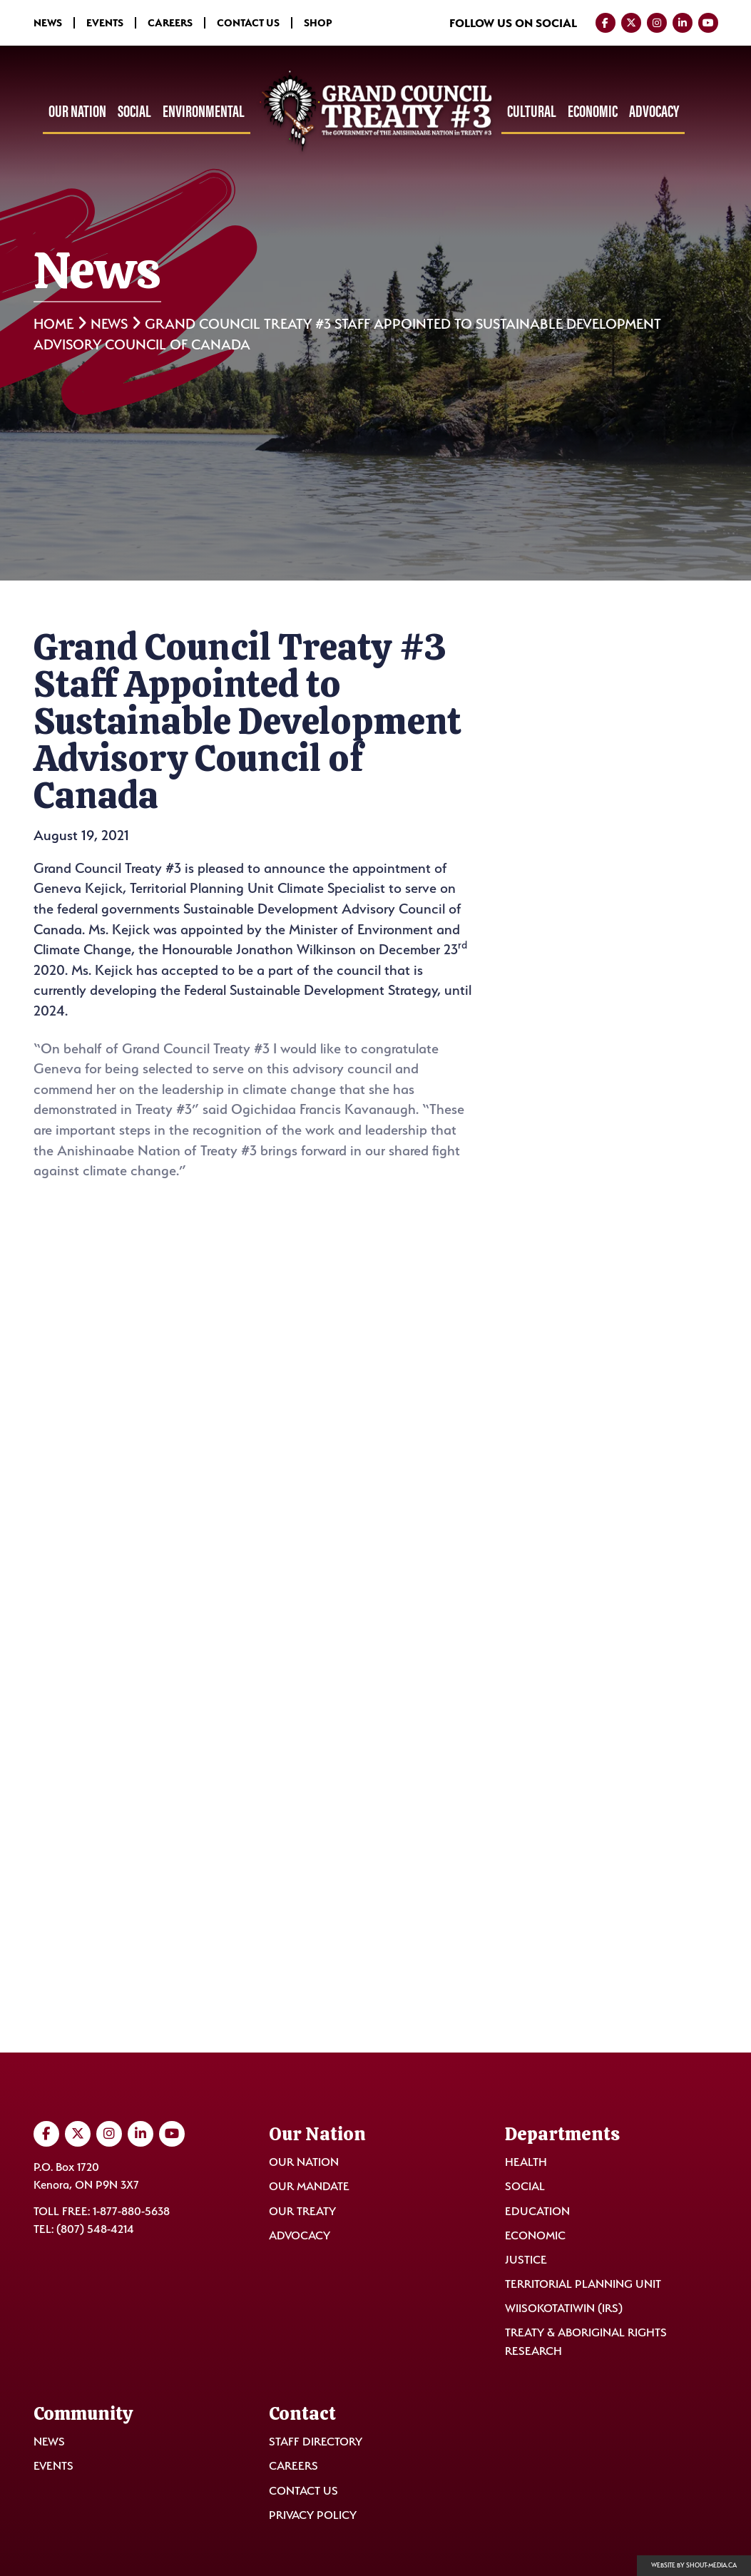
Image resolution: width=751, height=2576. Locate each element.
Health (526, 2162)
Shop (318, 23)
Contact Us (248, 23)
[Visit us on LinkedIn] (683, 23)
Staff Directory (315, 2441)
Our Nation (77, 111)
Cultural (531, 111)
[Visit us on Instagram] (657, 23)
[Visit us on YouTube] (708, 23)
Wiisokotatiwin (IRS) (564, 2308)
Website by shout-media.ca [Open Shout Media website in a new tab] (694, 2565)
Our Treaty (302, 2211)
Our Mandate (309, 2186)
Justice (526, 2259)
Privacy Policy (313, 2515)
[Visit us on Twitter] (631, 23)
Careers (170, 23)
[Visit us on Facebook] (605, 23)
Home (53, 323)
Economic (593, 111)
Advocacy (654, 111)
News (48, 23)
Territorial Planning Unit (583, 2284)
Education (537, 2211)
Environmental (204, 111)
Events (104, 23)
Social (134, 111)
